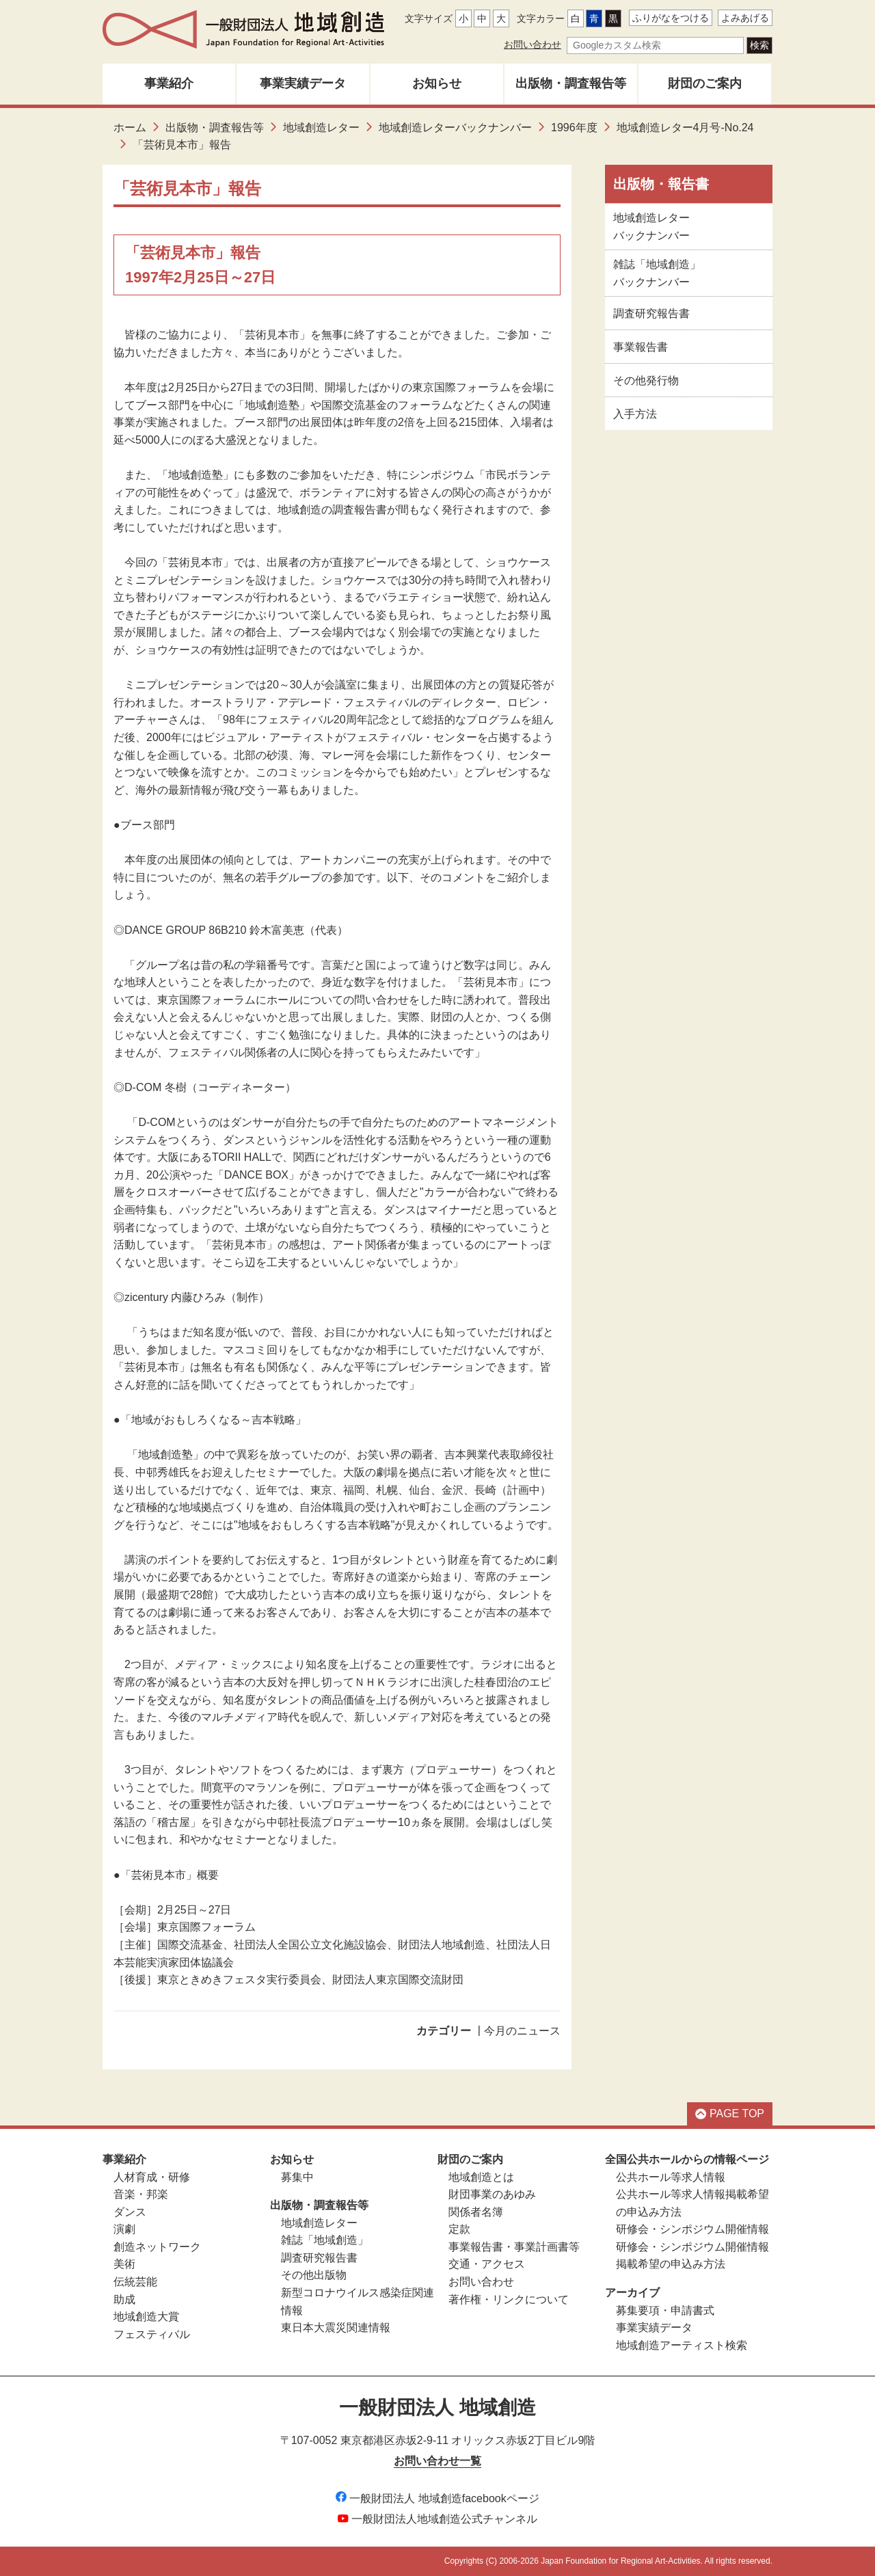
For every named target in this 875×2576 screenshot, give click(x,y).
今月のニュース (522, 2031)
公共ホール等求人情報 (670, 2177)
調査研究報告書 (651, 313)
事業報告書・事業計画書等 (514, 2247)
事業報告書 (640, 347)
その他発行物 (646, 380)
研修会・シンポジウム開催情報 (692, 2229)
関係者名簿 (475, 2212)
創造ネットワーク (157, 2247)
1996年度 (574, 127)
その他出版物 (314, 2275)
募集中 (297, 2177)
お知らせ (436, 83)
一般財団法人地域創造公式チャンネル (437, 2519)
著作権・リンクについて (508, 2299)
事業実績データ (303, 83)
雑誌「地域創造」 (324, 2240)
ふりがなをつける (670, 17)
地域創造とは (481, 2177)
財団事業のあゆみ (492, 2194)
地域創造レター (321, 127)
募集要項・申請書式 (665, 2310)
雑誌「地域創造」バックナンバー (657, 273)
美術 (124, 2264)
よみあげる (745, 17)
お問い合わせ (532, 44)
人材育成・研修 (151, 2177)
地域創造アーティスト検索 (681, 2345)
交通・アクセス (486, 2264)
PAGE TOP (729, 2113)
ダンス (129, 2212)
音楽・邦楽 (140, 2194)
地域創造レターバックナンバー (455, 127)
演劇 (124, 2229)
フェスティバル (151, 2334)
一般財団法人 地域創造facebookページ (437, 2498)
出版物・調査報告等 (570, 83)
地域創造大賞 (146, 2316)
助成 (124, 2299)
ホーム (129, 127)
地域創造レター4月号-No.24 (685, 127)
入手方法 (635, 414)
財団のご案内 (705, 83)
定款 (459, 2229)
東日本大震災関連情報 (335, 2327)
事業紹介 (168, 83)
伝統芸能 (135, 2281)
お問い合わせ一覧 (437, 2461)
